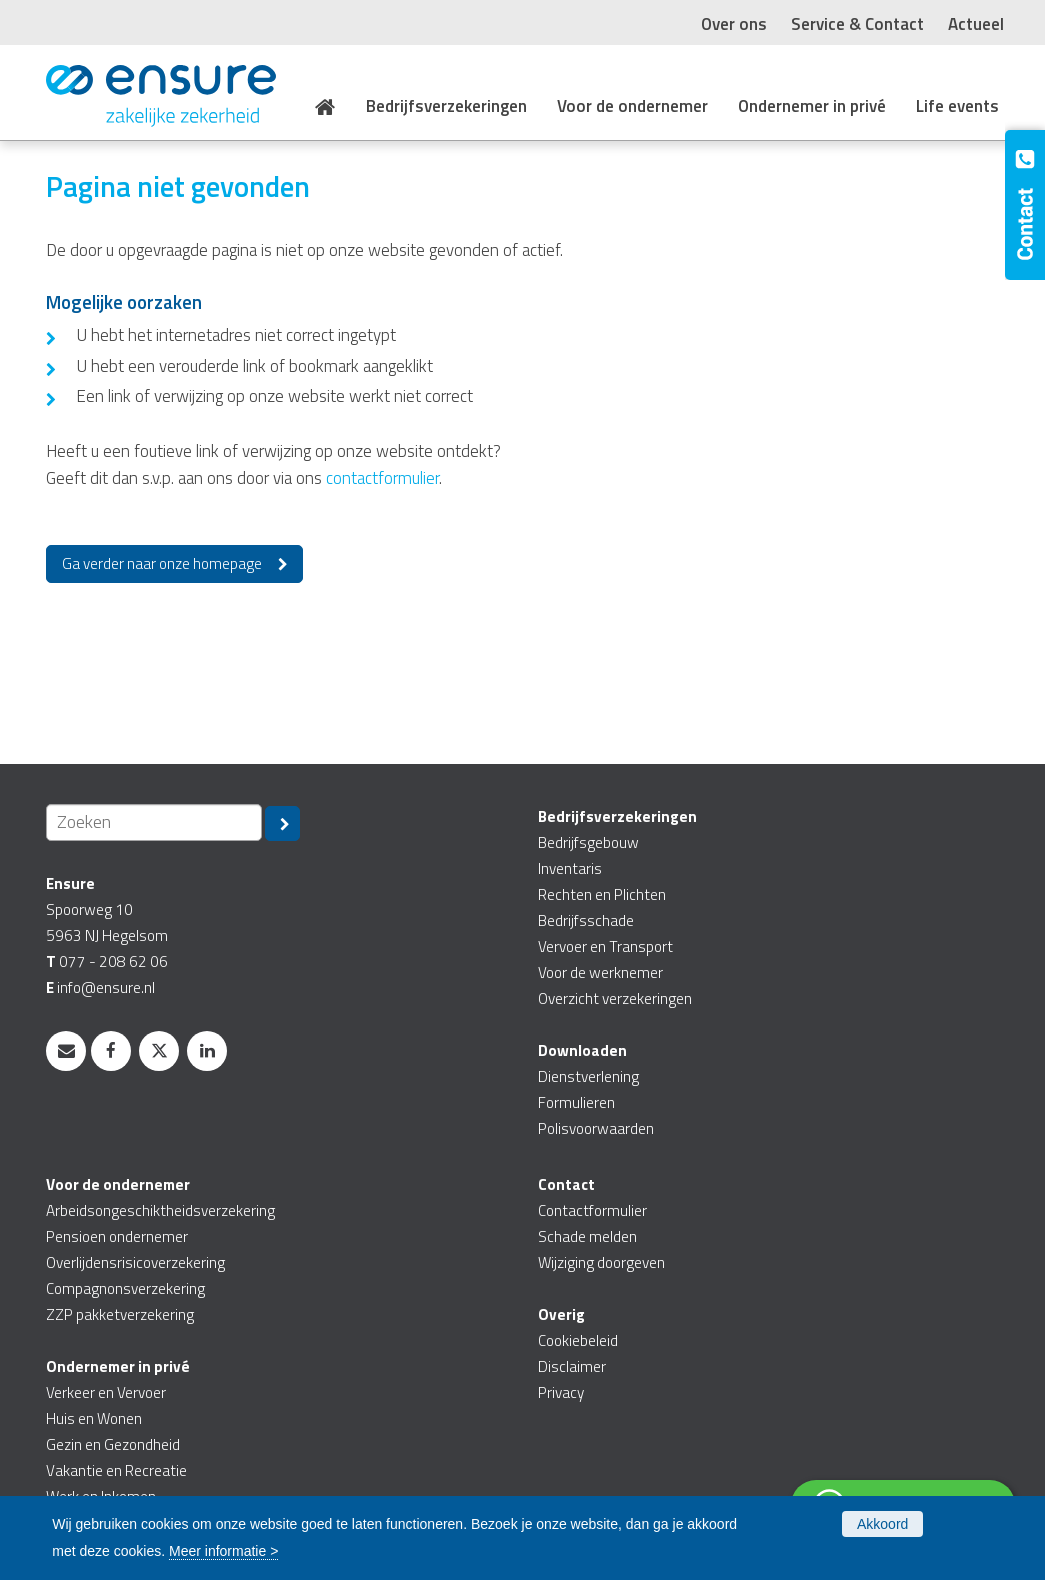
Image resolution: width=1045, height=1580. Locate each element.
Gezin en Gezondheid (113, 1444)
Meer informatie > (223, 1551)
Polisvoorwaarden (596, 1128)
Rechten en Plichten (602, 894)
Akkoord (882, 1524)
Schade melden (587, 1236)
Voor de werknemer (600, 972)
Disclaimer (572, 1366)
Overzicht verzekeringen (615, 998)
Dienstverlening (588, 1076)
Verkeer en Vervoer (106, 1392)
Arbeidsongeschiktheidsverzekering (160, 1210)
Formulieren (576, 1102)
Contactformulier (592, 1210)
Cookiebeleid (578, 1340)
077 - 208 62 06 (113, 961)
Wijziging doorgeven (601, 1262)
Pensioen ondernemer (117, 1236)
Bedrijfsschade (586, 920)
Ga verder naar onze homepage (162, 563)
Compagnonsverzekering (125, 1288)
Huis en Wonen (94, 1418)
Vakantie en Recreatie (116, 1470)
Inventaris (570, 868)
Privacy (561, 1392)
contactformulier (382, 478)
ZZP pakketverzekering (120, 1314)
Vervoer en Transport (605, 946)
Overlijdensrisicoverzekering (135, 1262)
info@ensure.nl (106, 987)
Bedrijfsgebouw (588, 842)
